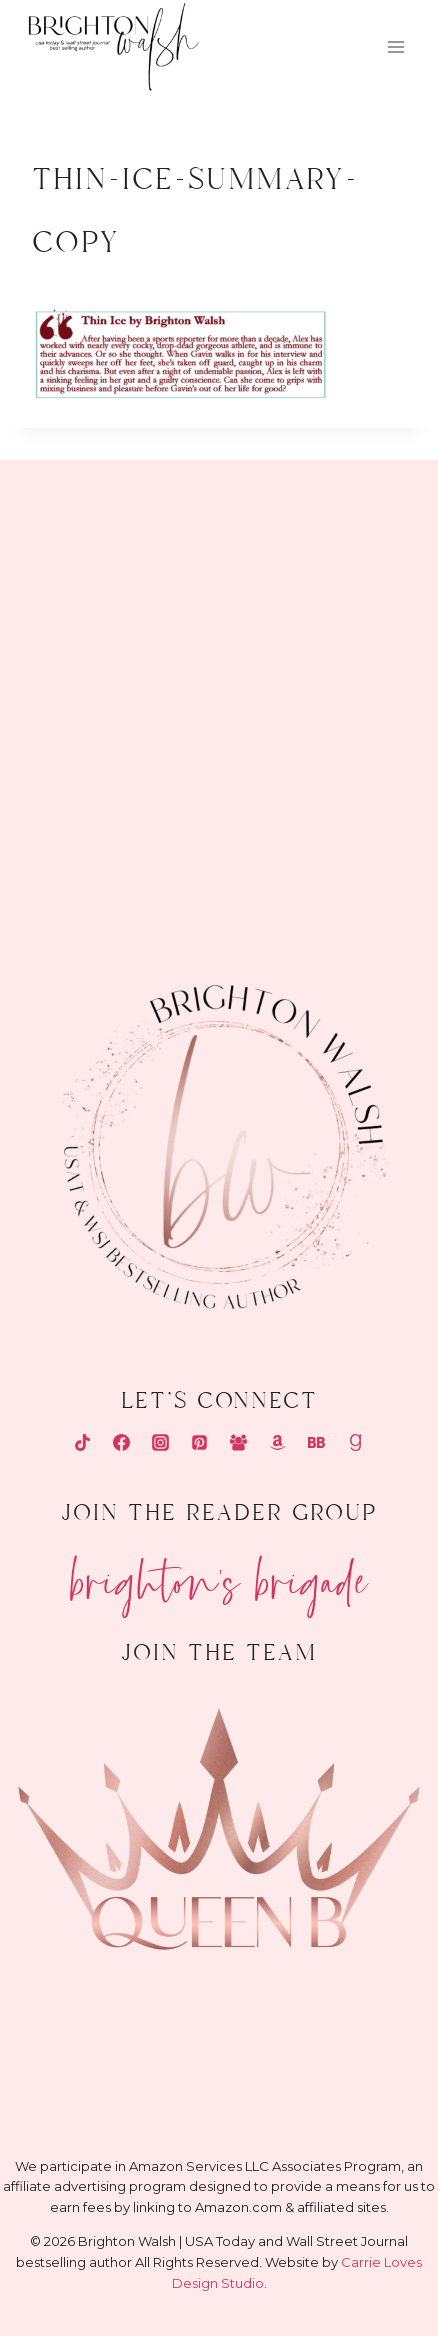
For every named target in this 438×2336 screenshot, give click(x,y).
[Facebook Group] (239, 1443)
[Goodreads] (356, 1443)
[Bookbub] (317, 1443)
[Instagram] (160, 1443)
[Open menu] (395, 47)
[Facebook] (121, 1443)
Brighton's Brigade (219, 1573)
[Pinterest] (199, 1443)
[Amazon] (278, 1443)
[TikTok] (82, 1443)
